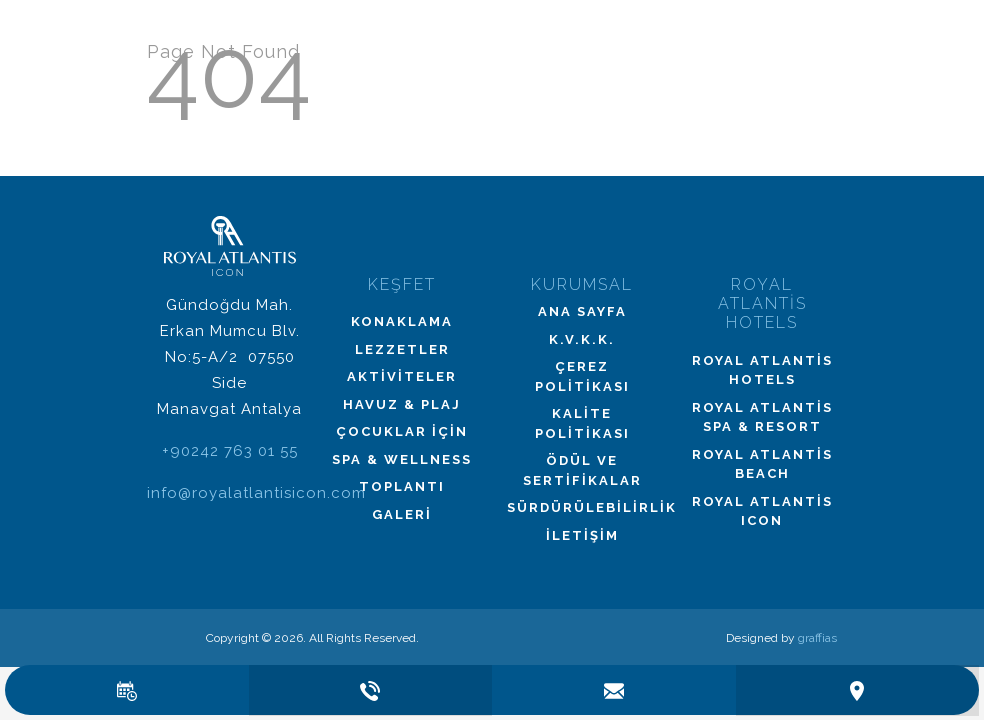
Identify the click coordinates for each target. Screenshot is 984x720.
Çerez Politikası (582, 376)
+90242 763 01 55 (230, 451)
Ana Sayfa (582, 311)
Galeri (402, 514)
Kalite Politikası (582, 423)
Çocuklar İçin (402, 431)
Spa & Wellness (402, 459)
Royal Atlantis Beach (762, 464)
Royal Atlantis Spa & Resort (762, 417)
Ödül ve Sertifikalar (582, 470)
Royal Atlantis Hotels (762, 370)
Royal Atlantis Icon (762, 511)
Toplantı (402, 486)
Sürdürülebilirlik (582, 507)
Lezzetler (402, 349)
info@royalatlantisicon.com (256, 493)
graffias (817, 638)
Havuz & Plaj (402, 404)
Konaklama (402, 321)
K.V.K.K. (582, 339)
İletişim (582, 535)
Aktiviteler (402, 376)
